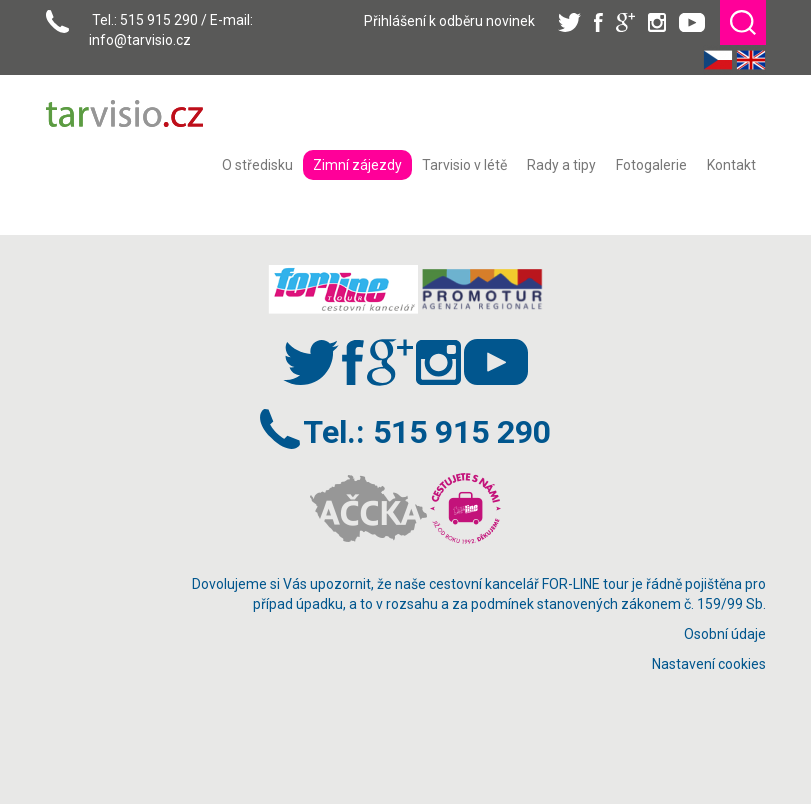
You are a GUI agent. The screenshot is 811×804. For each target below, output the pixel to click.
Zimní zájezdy (357, 165)
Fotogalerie (651, 165)
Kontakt (731, 165)
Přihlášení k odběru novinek (449, 21)
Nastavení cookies (709, 664)
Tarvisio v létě (464, 165)
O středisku (257, 165)
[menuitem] (257, 165)
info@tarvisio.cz (140, 40)
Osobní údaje (725, 634)
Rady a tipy (561, 165)
